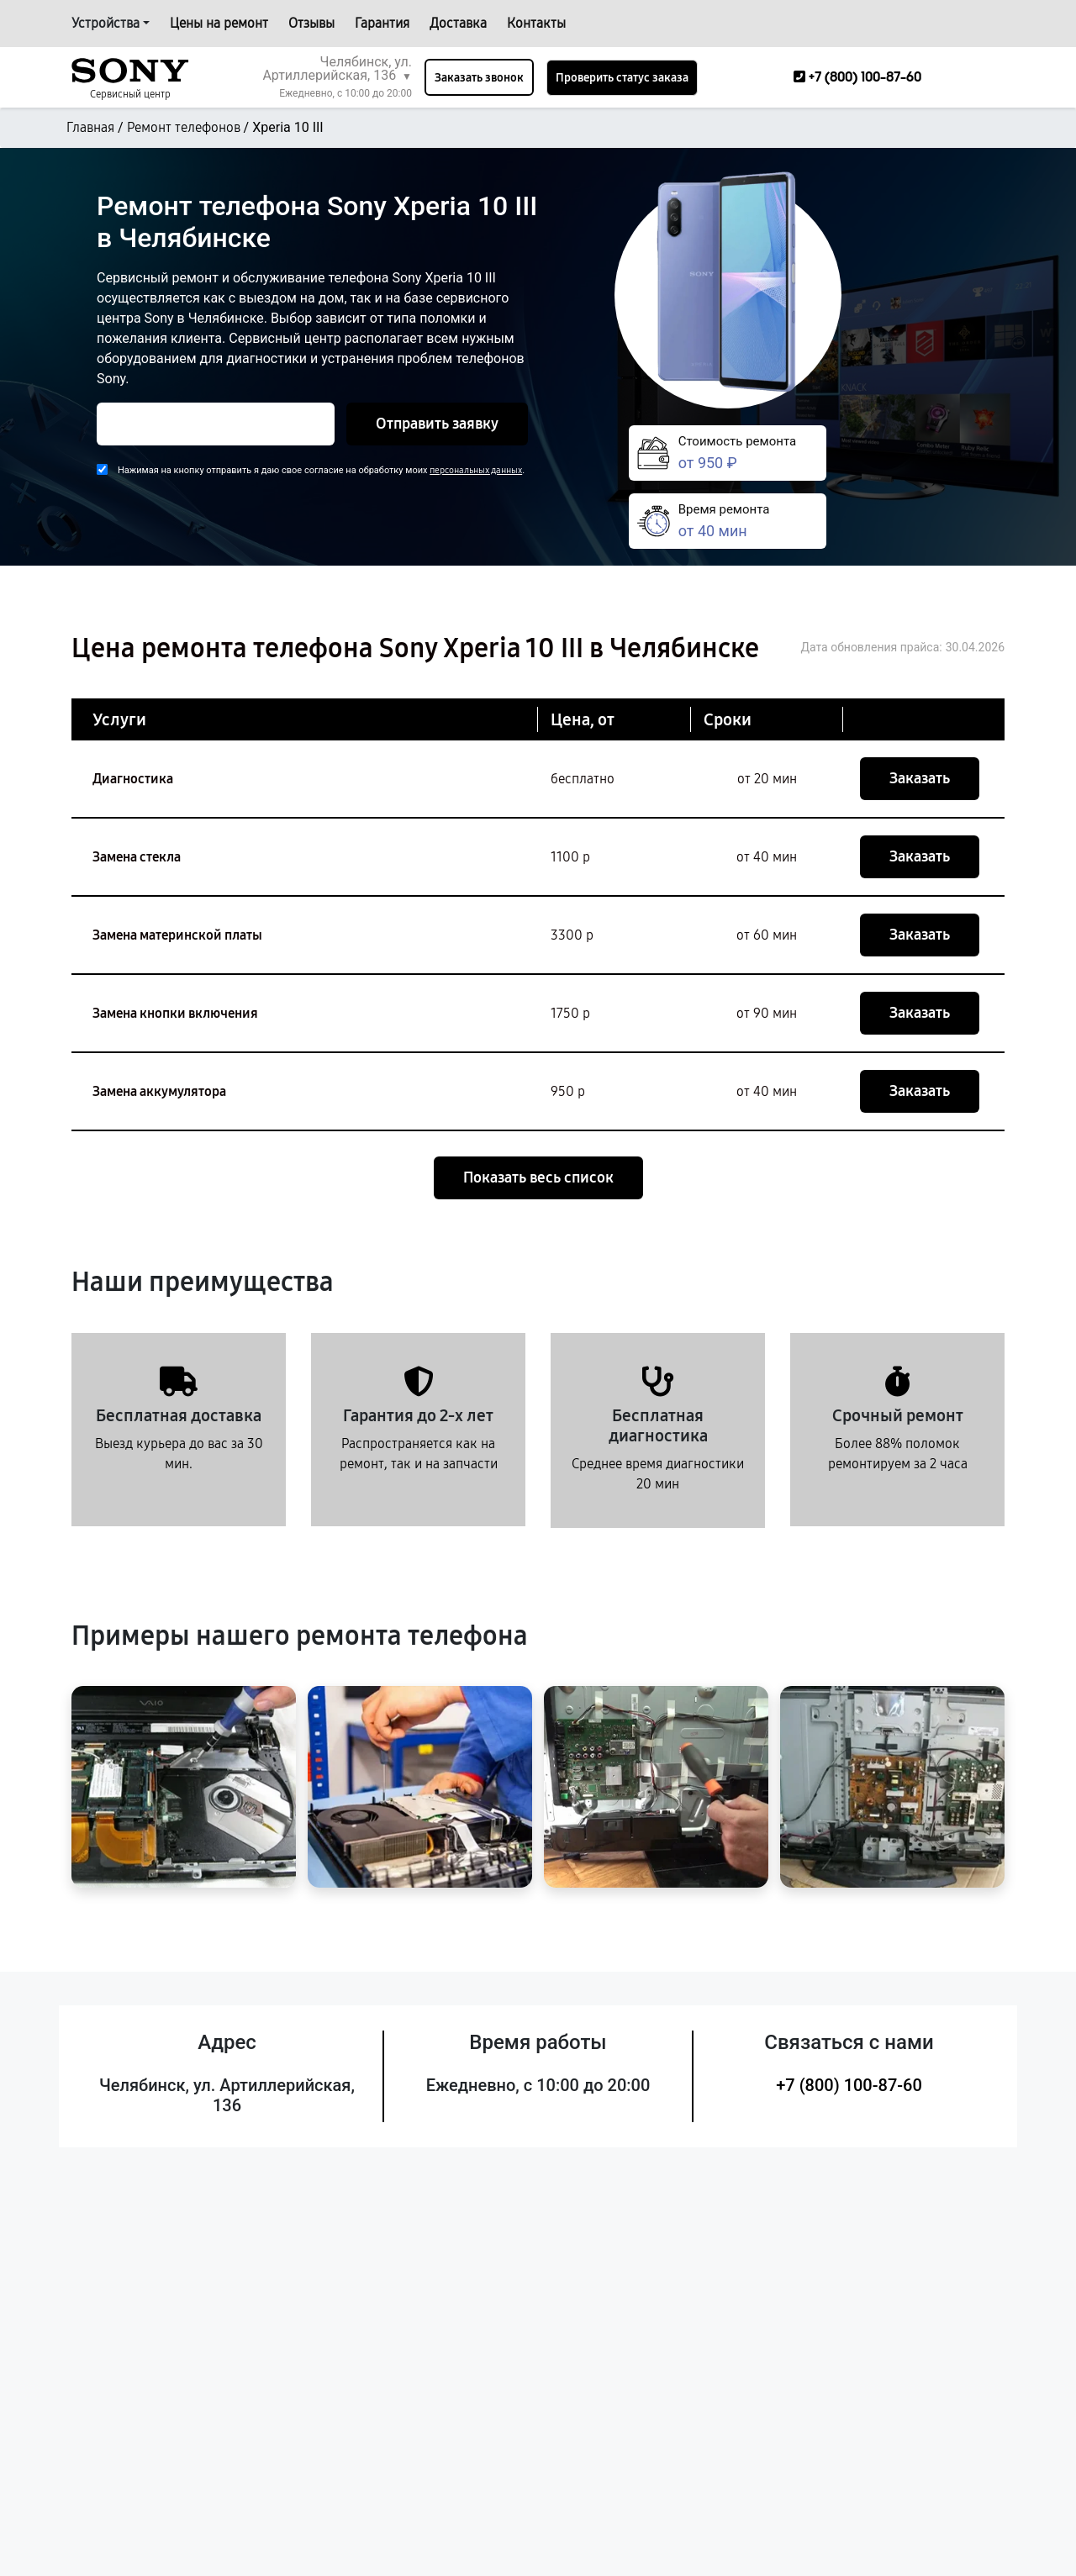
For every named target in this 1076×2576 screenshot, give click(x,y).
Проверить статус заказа (622, 78)
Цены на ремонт (219, 23)
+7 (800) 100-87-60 (849, 2085)
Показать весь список (538, 1177)
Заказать (919, 778)
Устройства (105, 23)
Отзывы (311, 23)
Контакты (536, 23)
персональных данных (476, 470)
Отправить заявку (437, 423)
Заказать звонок (479, 78)
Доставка (458, 23)
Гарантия (382, 23)
